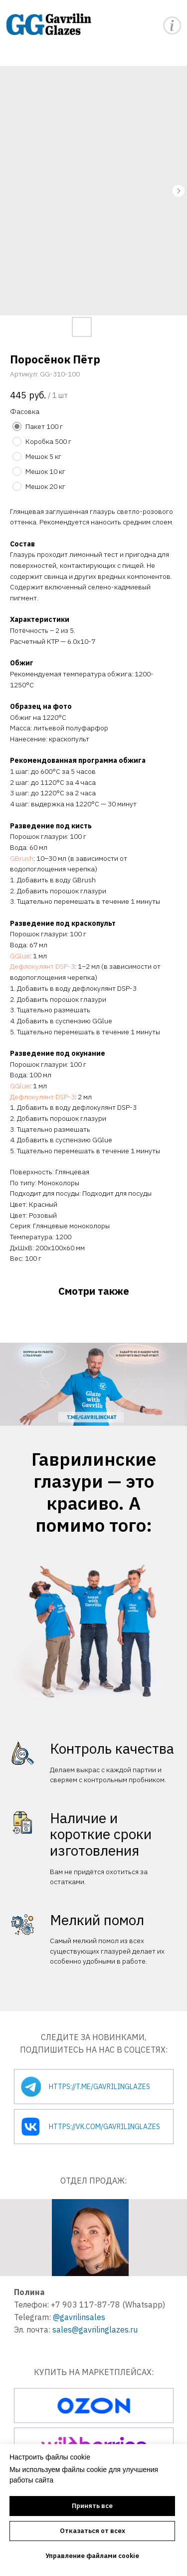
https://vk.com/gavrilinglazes (104, 2126)
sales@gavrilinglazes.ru (95, 2330)
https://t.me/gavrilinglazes (99, 2086)
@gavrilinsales (79, 2317)
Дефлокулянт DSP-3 (42, 966)
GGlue (20, 955)
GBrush (21, 858)
